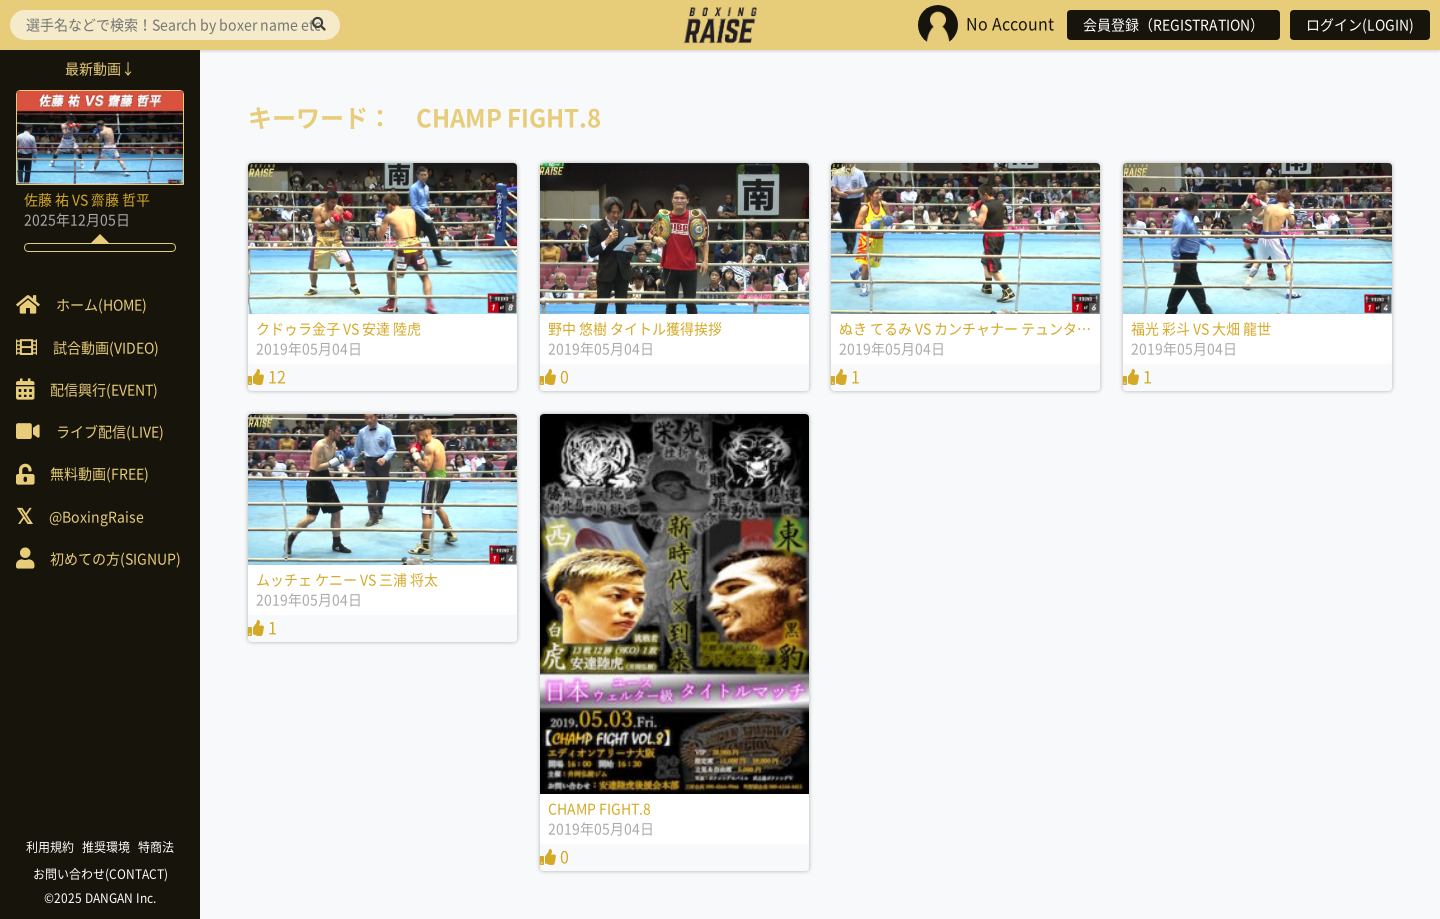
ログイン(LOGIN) (1360, 25)
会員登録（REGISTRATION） (1173, 25)
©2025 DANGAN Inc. (100, 898)
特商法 (156, 847)
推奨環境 (106, 847)
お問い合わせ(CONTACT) (100, 874)
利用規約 (50, 847)
